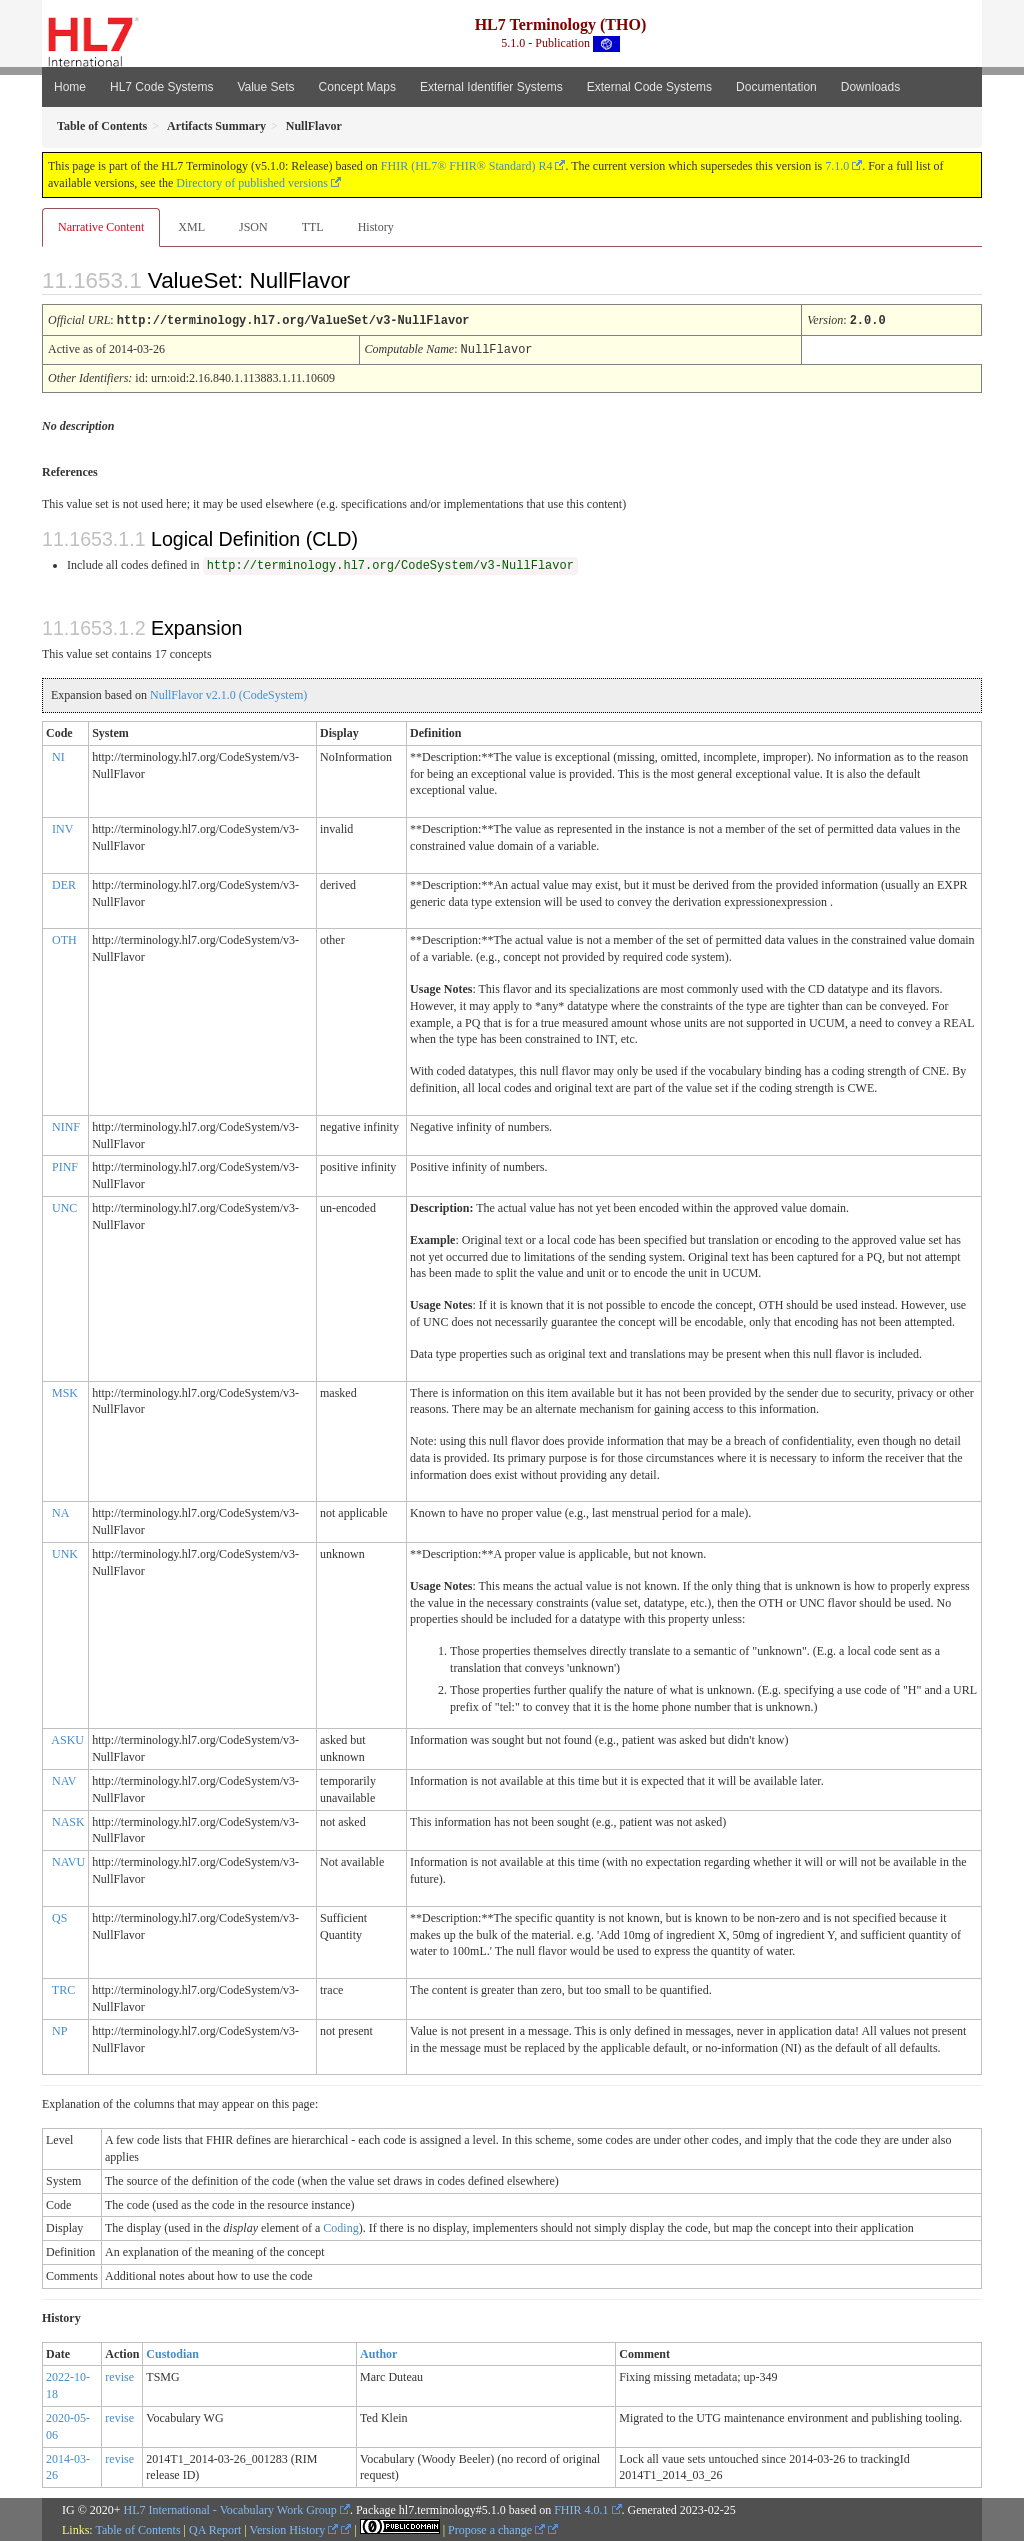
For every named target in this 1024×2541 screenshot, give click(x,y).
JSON (253, 227)
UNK (65, 1552)
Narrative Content (101, 227)
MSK (65, 1391)
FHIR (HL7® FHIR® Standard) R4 (467, 166)
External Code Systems (649, 87)
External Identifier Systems (491, 87)
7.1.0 (837, 166)
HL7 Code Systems (161, 87)
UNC (64, 1206)
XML (191, 227)
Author (378, 2352)
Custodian (172, 2352)
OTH (64, 938)
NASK (68, 1820)
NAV (64, 1779)
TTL (313, 227)
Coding (340, 2226)
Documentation (776, 87)
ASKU (67, 1738)
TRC (63, 1988)
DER (64, 883)
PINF (65, 1165)
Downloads (870, 87)
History (376, 227)
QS (59, 1916)
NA (60, 1511)
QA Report (215, 2528)
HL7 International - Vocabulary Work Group (230, 2508)
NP (59, 2029)
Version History (294, 2528)
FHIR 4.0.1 (581, 2508)
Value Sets (265, 87)
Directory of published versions (252, 183)
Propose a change (496, 2528)
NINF (66, 1125)
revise (119, 2375)
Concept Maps (357, 87)
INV (62, 827)
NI (58, 755)
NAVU (68, 1860)
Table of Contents (137, 2528)
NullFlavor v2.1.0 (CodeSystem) (228, 693)
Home (70, 87)
